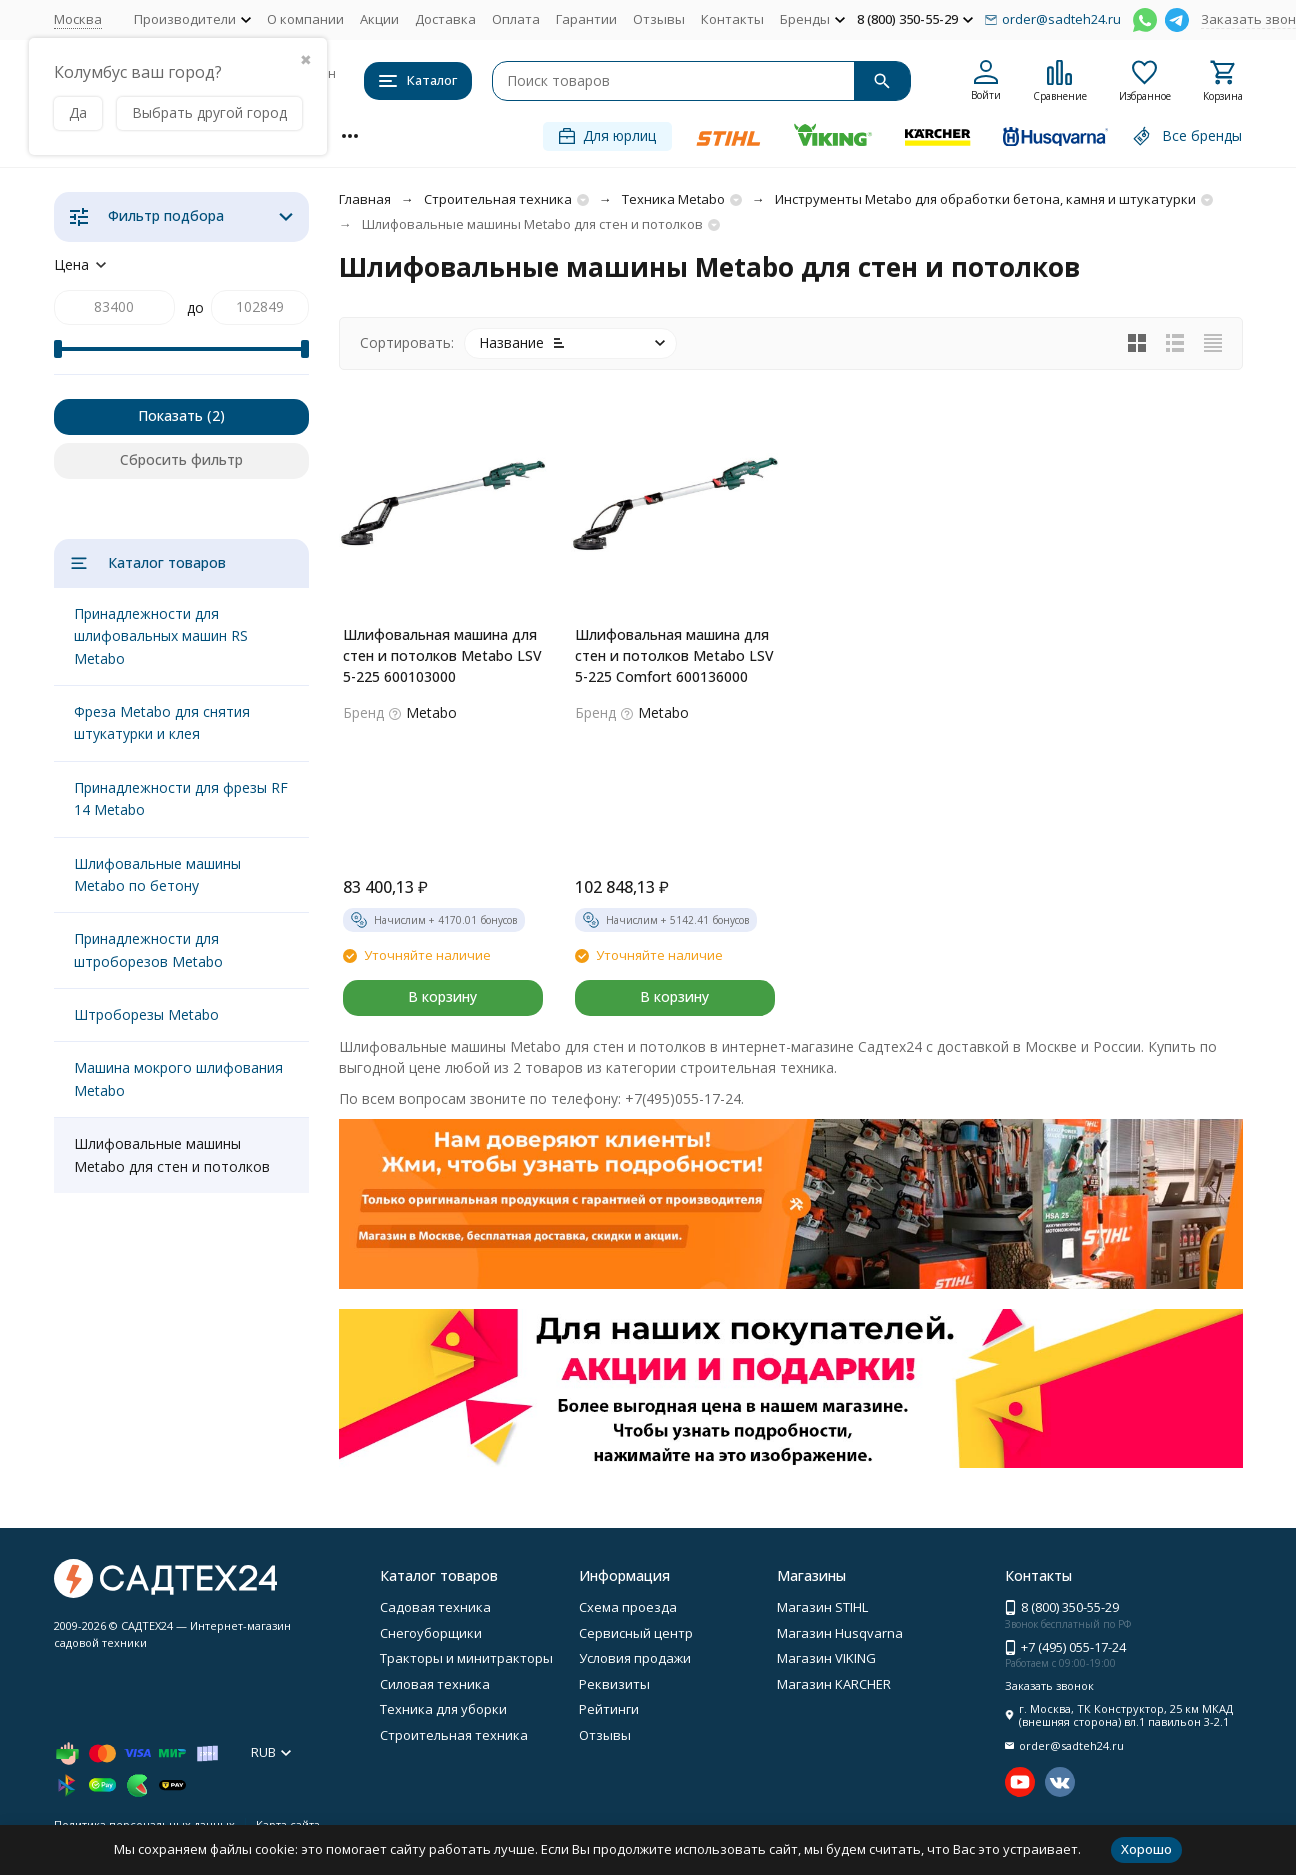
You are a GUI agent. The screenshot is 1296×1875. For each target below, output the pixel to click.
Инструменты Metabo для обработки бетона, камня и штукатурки (985, 199)
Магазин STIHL (822, 1607)
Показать (170, 415)
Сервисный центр (636, 1633)
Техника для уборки (443, 1709)
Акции (379, 19)
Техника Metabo (673, 199)
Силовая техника (435, 1684)
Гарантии (586, 19)
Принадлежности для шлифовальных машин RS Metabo (161, 636)
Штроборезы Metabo (146, 1014)
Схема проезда (628, 1607)
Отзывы (659, 19)
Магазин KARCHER (834, 1684)
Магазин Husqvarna (840, 1633)
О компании (305, 19)
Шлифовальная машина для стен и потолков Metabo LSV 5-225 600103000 (442, 655)
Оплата (516, 19)
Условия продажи (635, 1658)
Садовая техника (435, 1607)
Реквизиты (614, 1684)
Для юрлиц (607, 135)
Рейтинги (609, 1709)
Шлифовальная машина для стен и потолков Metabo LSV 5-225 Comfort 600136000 (674, 655)
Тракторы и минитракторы (466, 1658)
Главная (365, 199)
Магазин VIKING (826, 1658)
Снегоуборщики (431, 1633)
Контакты (732, 19)
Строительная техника (498, 199)
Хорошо (1146, 1849)
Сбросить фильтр (181, 459)
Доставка (445, 19)
